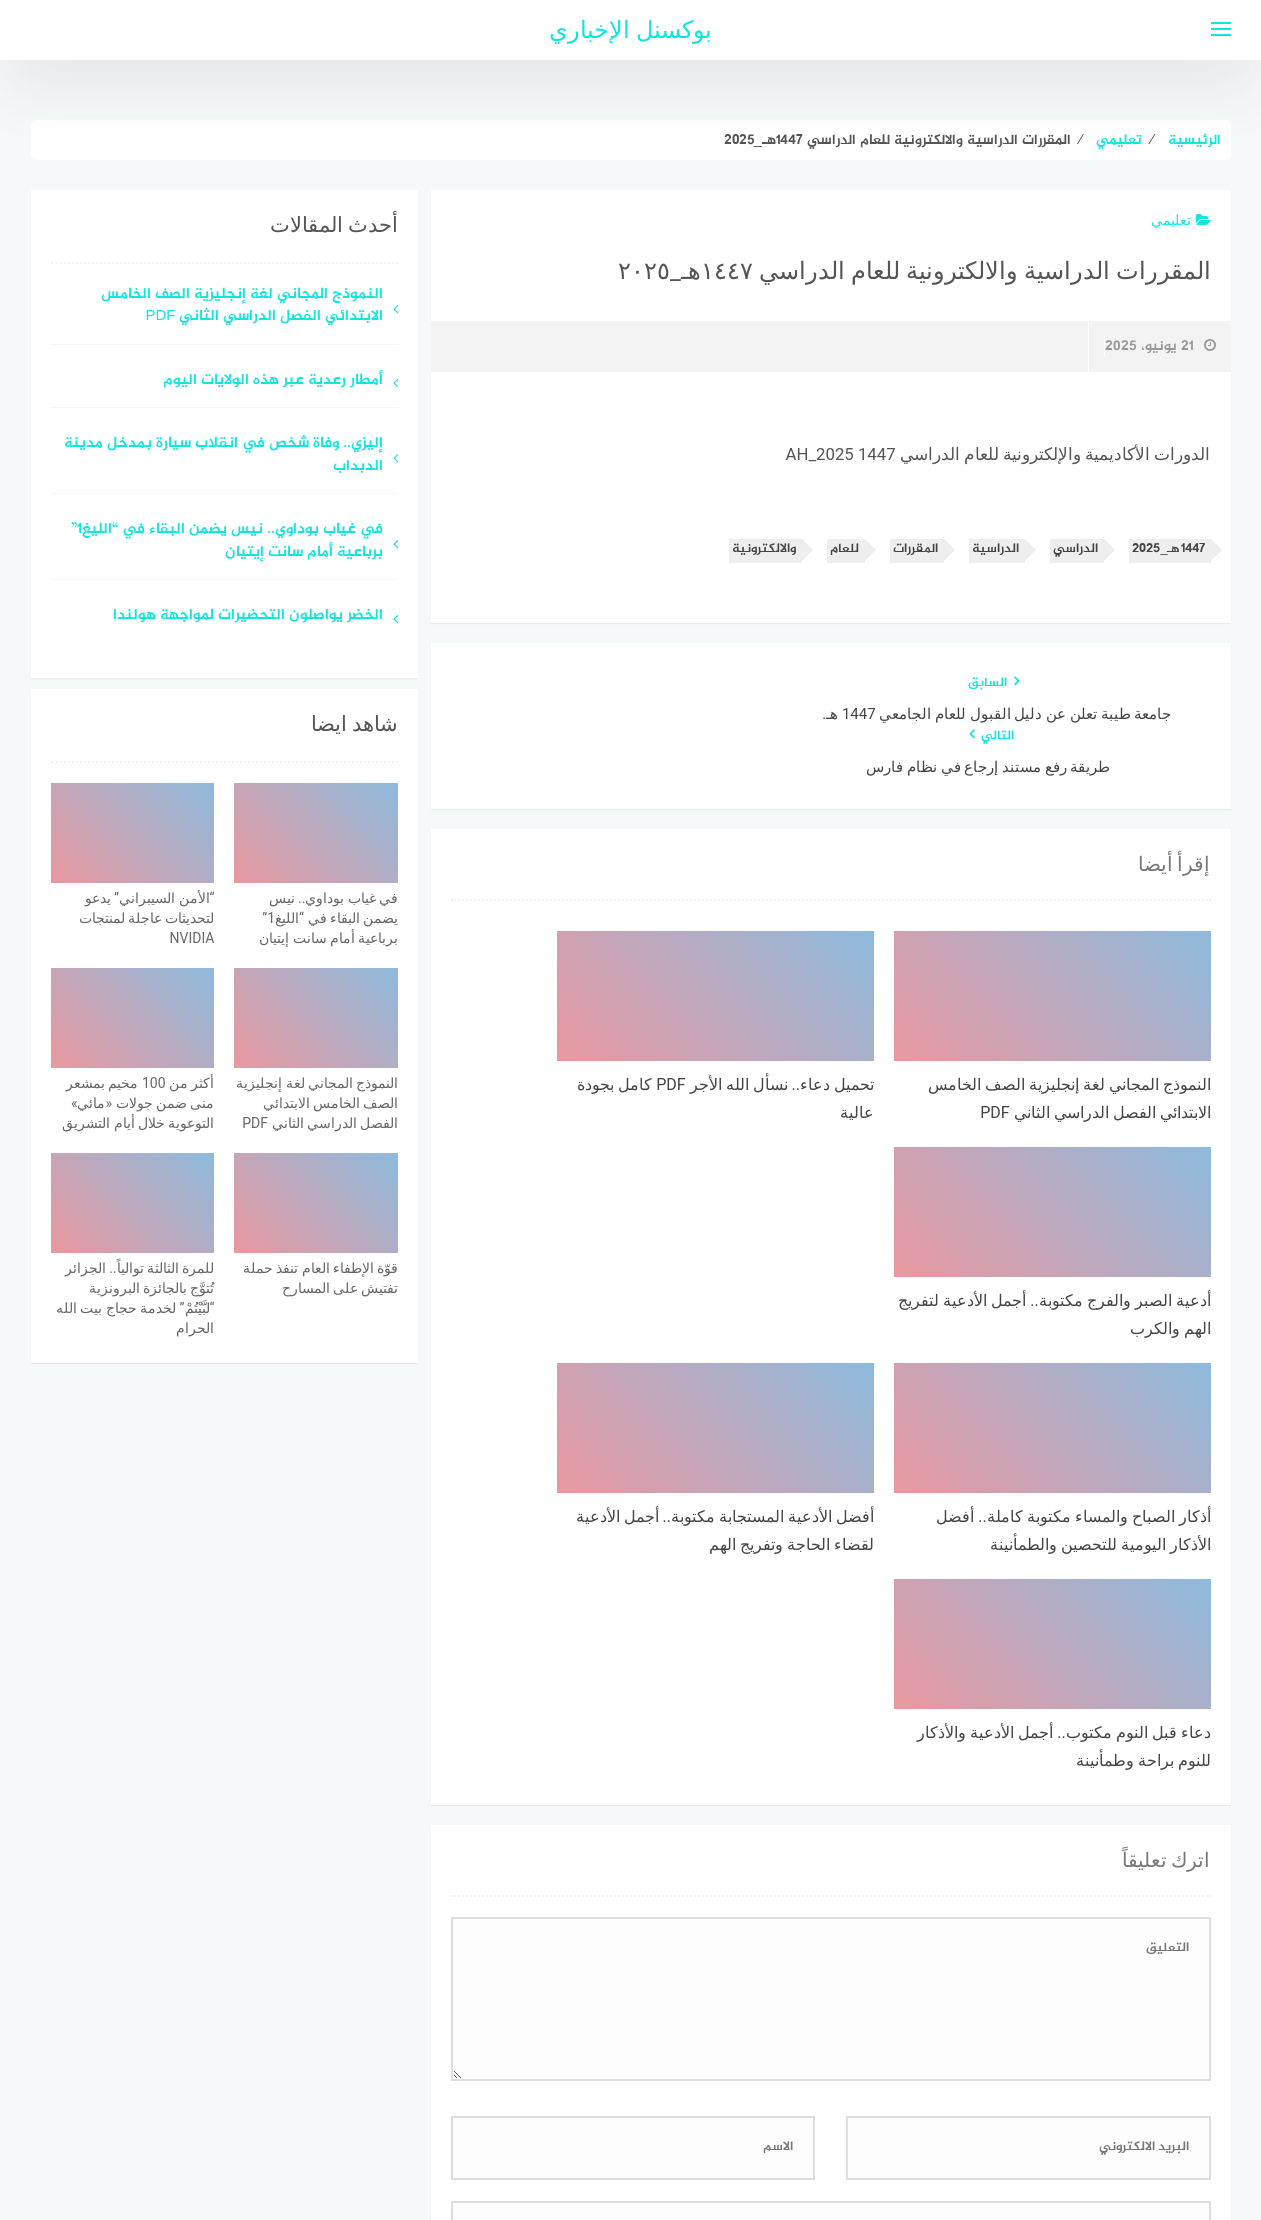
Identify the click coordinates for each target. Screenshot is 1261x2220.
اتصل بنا (573, 2098)
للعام (844, 549)
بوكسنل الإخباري (630, 30)
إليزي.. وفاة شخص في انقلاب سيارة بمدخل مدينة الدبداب (223, 456)
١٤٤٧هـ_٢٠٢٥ (1168, 549)
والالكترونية (764, 549)
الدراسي (1075, 549)
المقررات (915, 549)
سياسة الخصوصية (680, 2098)
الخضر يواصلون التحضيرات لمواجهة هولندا (248, 616)
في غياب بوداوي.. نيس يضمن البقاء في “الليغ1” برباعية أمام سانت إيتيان (227, 542)
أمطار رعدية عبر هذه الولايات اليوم (273, 381)
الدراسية (995, 549)
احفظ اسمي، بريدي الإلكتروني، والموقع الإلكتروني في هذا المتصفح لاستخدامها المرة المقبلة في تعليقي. (894, 1866)
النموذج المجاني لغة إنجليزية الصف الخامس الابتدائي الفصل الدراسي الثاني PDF (242, 307)
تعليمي (1181, 220)
